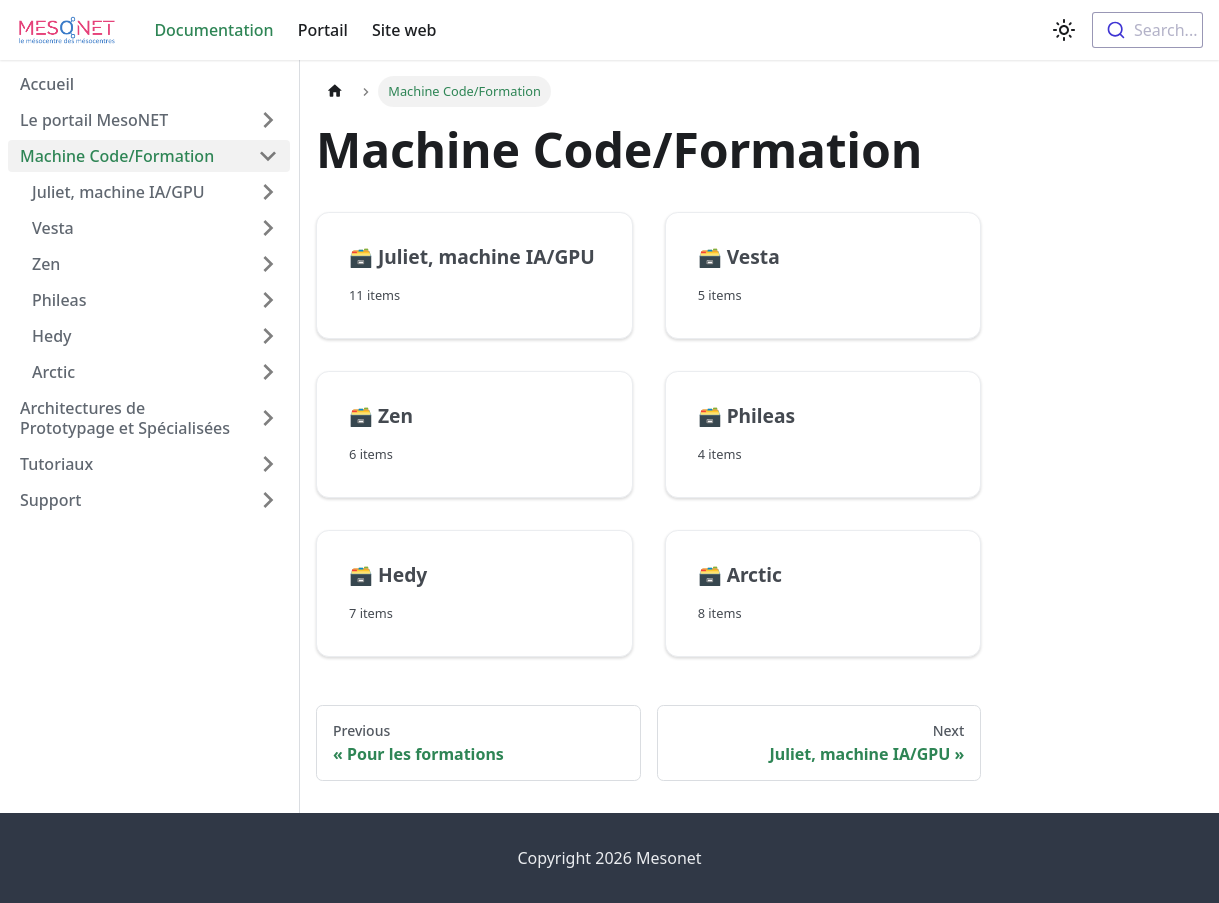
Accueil (47, 84)
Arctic (53, 372)
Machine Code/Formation (117, 156)
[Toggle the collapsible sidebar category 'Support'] (268, 500)
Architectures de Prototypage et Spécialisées (125, 418)
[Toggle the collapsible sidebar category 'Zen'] (268, 264)
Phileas (59, 300)
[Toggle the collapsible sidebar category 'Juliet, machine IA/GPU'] (268, 192)
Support (50, 500)
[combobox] (1147, 30)
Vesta (53, 228)
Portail (323, 30)
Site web (404, 30)
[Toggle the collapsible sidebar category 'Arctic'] (268, 372)
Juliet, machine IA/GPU (118, 192)
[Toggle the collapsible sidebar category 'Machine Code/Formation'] (268, 156)
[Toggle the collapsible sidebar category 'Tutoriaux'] (268, 464)
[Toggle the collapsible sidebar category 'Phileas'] (268, 300)
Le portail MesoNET (94, 120)
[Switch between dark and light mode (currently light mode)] (1064, 30)
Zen (46, 264)
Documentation (213, 30)
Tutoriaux (56, 464)
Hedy (52, 336)
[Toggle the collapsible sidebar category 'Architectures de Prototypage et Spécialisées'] (268, 418)
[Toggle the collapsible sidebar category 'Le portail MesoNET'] (268, 120)
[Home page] (335, 91)
